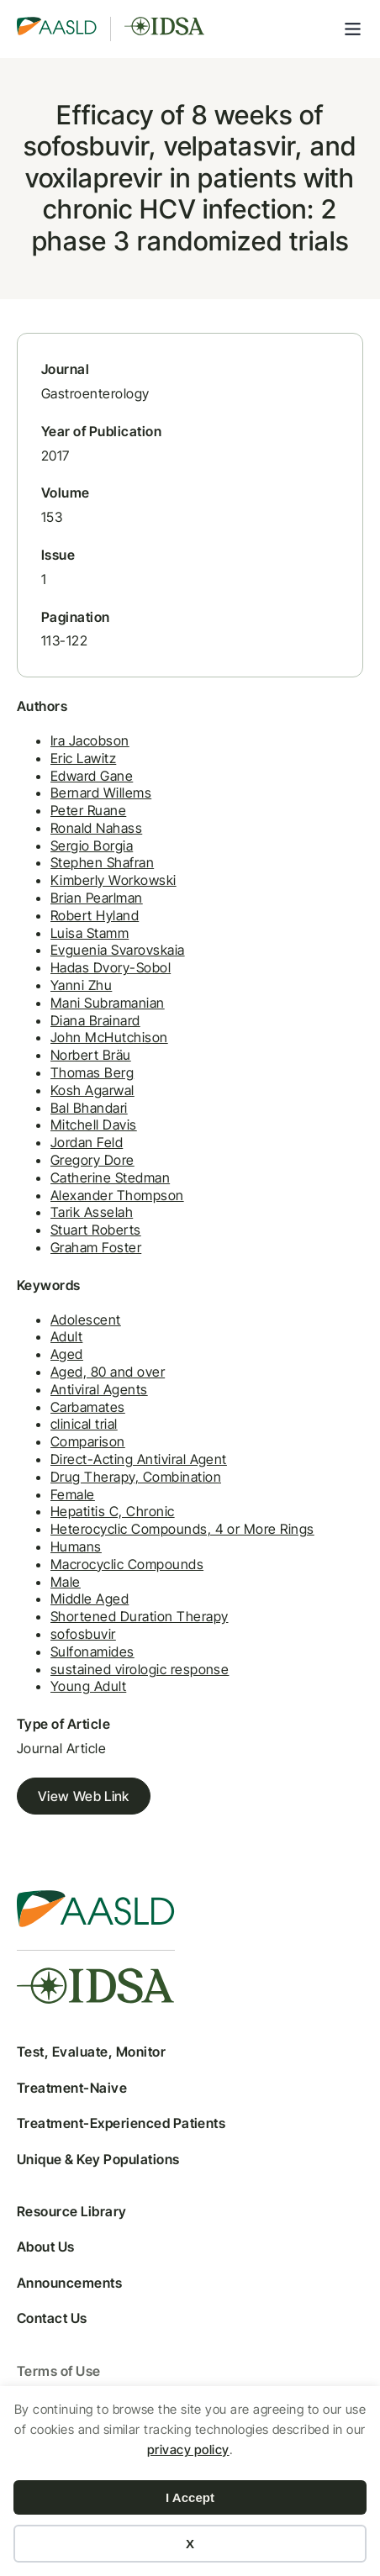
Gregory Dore (92, 1159)
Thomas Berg (92, 1072)
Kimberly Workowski (113, 880)
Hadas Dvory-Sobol (110, 967)
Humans (76, 1546)
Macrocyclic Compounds (126, 1564)
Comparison (87, 1441)
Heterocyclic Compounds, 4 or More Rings (182, 1528)
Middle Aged (89, 1598)
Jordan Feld (86, 1142)
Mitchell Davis (93, 1124)
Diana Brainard (95, 1020)
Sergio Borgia (91, 845)
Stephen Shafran (102, 862)
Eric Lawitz (83, 758)
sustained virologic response (139, 1669)
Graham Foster (95, 1247)
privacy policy (188, 2449)
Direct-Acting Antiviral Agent (138, 1459)
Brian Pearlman (96, 897)
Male (65, 1581)
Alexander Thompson (117, 1195)
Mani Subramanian (107, 1002)
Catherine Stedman (110, 1177)
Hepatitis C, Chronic (112, 1511)
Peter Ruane (88, 810)
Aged (66, 1354)
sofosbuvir (83, 1633)
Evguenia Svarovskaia (117, 949)
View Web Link (83, 1796)
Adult (66, 1336)
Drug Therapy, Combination (135, 1476)
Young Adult (88, 1686)
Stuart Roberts (95, 1229)
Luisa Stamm (89, 933)
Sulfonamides (92, 1651)
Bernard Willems (100, 792)
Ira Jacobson (89, 740)
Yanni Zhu (81, 985)
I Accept (190, 2497)
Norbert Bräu (90, 1054)
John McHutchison (109, 1037)
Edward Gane (91, 775)
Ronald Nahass (96, 827)
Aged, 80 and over (107, 1371)
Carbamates (87, 1407)
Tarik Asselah (91, 1212)
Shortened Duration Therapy (139, 1616)
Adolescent (85, 1319)
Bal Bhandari (89, 1107)
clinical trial (84, 1423)
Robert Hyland (94, 915)
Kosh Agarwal (92, 1090)
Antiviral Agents (99, 1389)
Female (72, 1494)
